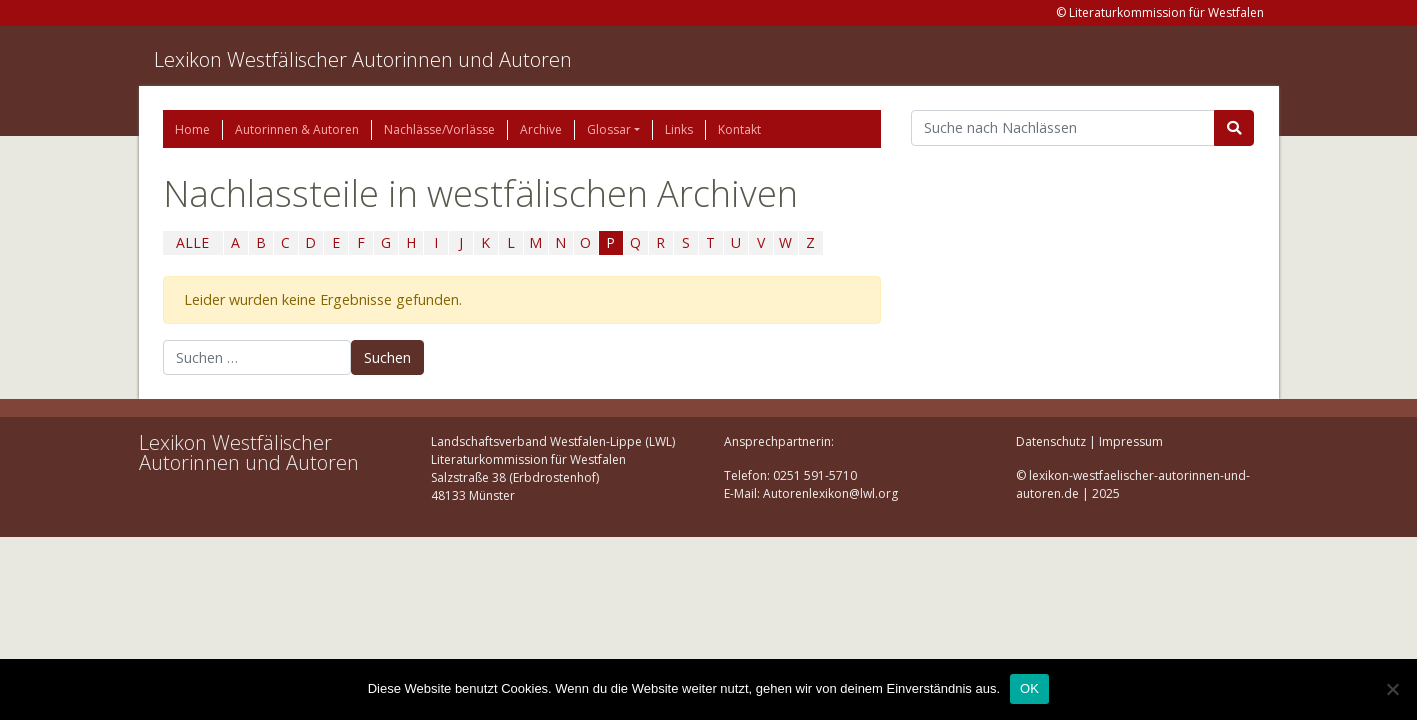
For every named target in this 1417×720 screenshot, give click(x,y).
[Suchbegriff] (1063, 128)
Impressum (1131, 441)
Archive (541, 129)
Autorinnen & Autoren (297, 129)
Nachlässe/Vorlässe (439, 129)
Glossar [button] (609, 129)
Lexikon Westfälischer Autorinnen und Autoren (363, 59)
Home (192, 129)
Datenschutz (1051, 441)
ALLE (192, 242)
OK (1029, 688)
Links (679, 129)
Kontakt (739, 129)
